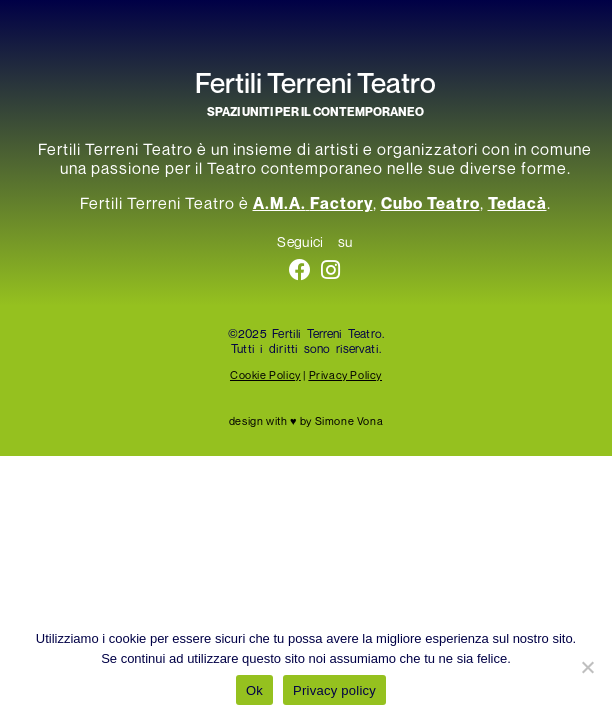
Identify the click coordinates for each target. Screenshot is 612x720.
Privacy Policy (345, 374)
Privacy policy (334, 690)
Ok (254, 690)
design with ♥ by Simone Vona (306, 420)
